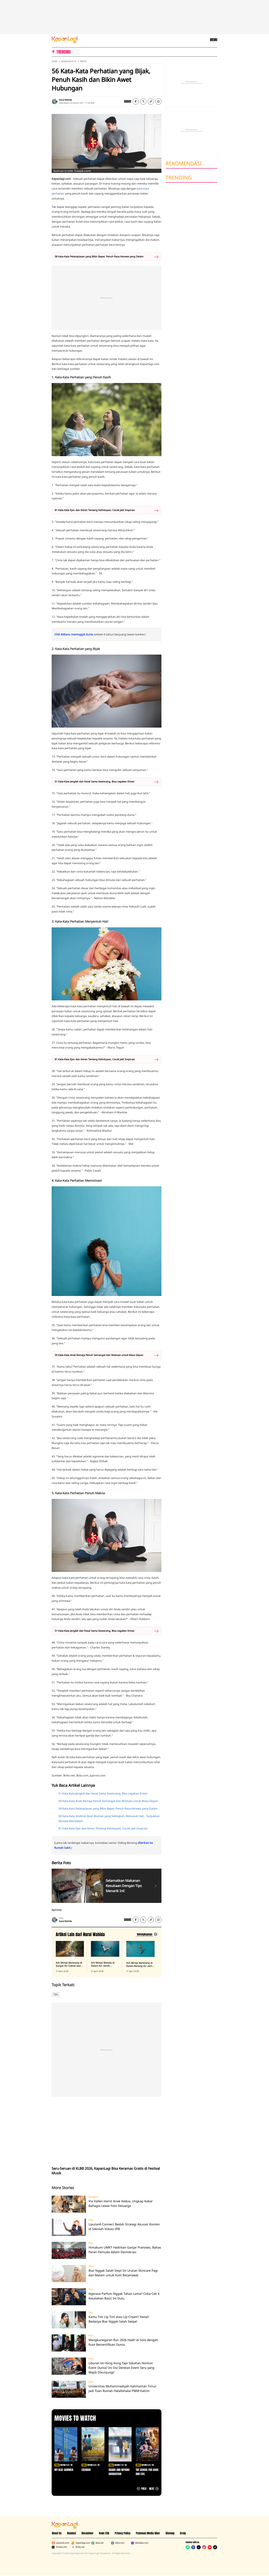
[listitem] (77, 51)
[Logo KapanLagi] (65, 39)
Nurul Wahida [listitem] (65, 99)
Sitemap (170, 2533)
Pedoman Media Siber (148, 2533)
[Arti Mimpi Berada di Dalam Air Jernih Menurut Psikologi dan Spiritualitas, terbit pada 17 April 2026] (105, 1957)
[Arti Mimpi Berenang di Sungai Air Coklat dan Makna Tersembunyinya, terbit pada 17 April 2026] (70, 1957)
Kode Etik (104, 2533)
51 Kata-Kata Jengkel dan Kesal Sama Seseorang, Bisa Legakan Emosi (94, 781)
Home (54, 61)
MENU (213, 39)
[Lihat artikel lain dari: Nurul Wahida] (146, 1934)
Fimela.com (59, 2547)
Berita (83, 61)
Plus (91, 2220)
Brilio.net (78, 2547)
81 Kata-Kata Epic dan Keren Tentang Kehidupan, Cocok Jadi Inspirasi (95, 510)
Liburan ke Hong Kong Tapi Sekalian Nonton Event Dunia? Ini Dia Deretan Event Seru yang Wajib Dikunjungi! (121, 2367)
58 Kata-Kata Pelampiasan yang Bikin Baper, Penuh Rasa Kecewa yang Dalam (99, 256)
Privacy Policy (122, 2533)
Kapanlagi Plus (68, 61)
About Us (57, 2533)
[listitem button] (151, 101)
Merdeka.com (139, 2543)
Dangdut (94, 2197)
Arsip (183, 2533)
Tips (56, 1994)
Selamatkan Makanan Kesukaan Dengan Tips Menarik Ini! (124, 1885)
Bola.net (97, 2543)
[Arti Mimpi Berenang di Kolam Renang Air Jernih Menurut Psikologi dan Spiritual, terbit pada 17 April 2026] (140, 1957)
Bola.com (117, 2543)
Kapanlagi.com (81, 2543)
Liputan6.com (60, 2543)
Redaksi (71, 2533)
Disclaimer (87, 2533)
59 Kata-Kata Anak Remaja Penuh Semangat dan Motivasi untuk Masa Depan (99, 1355)
